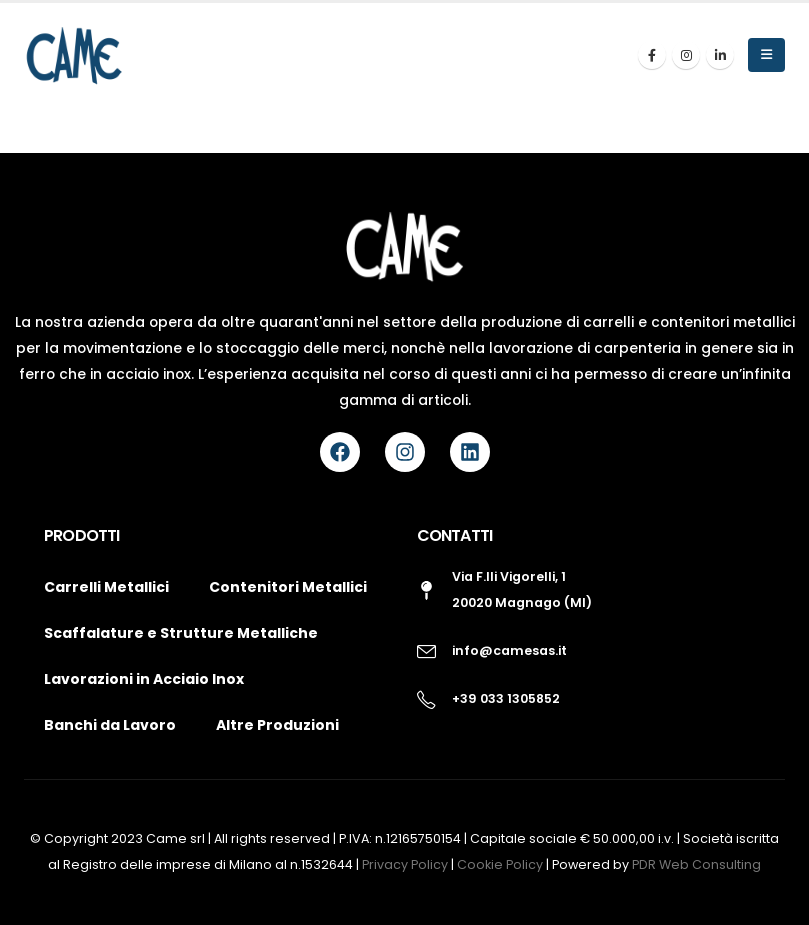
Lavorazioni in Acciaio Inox (144, 679)
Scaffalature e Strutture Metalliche (181, 633)
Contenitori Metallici (288, 587)
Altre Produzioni (277, 725)
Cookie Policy (501, 864)
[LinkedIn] (720, 55)
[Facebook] (652, 55)
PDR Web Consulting (696, 864)
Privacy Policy (406, 864)
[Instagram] (686, 55)
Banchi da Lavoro (110, 725)
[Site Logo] (74, 55)
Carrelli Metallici (106, 587)
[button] (766, 55)
